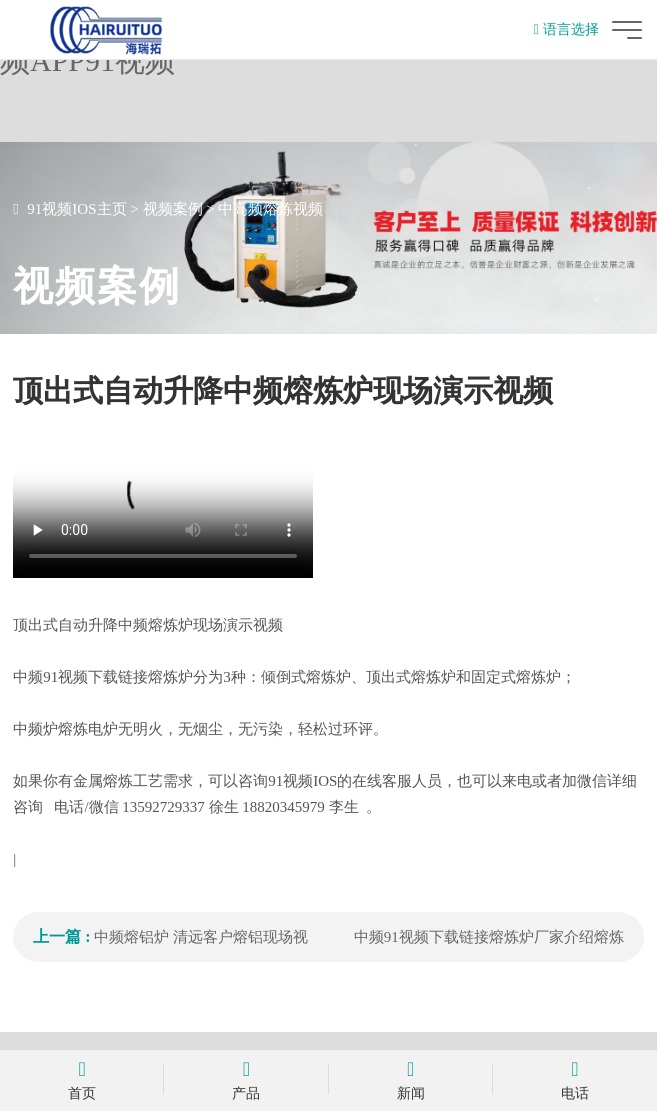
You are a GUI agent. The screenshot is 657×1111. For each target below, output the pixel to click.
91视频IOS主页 (76, 209)
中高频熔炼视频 (270, 209)
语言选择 (566, 29)
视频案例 (173, 209)
